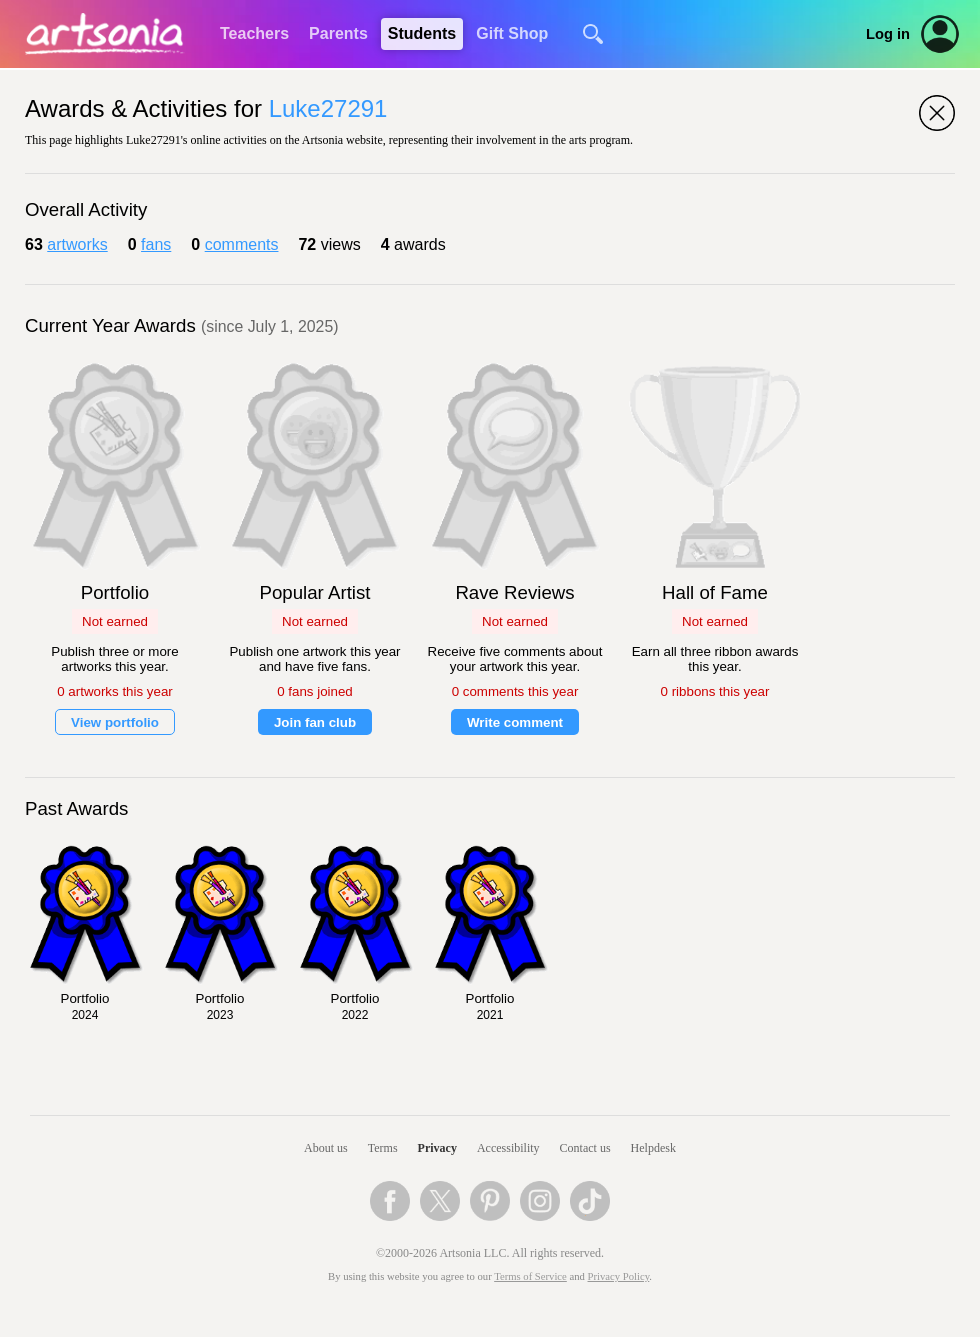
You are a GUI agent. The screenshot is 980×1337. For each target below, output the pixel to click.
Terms (383, 1148)
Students (422, 33)
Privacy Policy (619, 1276)
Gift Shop (512, 33)
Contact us (585, 1148)
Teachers (254, 33)
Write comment (515, 722)
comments (242, 244)
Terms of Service (530, 1276)
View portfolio (115, 722)
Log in (888, 34)
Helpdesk (653, 1148)
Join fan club (315, 722)
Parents (338, 33)
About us (326, 1148)
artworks (77, 244)
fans (156, 244)
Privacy (437, 1148)
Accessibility (508, 1148)
